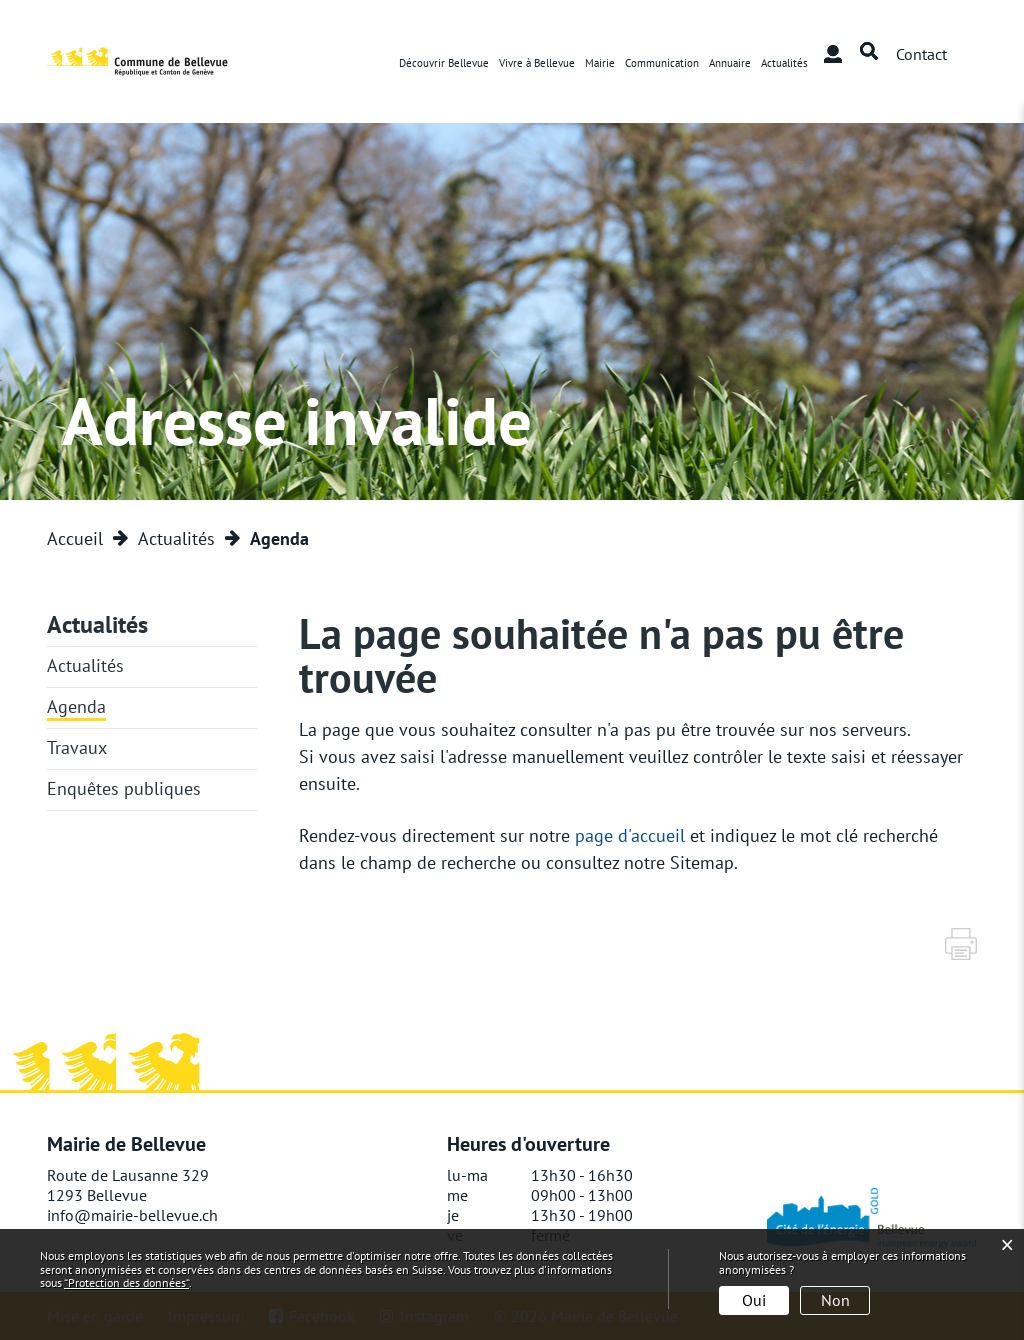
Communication (662, 63)
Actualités (784, 63)
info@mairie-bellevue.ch (132, 1215)
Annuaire (730, 63)
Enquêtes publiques (124, 788)
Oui (754, 1300)
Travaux (77, 747)
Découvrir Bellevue (444, 63)
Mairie (600, 63)
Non (835, 1300)
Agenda (76, 706)
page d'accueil (630, 835)
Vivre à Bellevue (537, 63)
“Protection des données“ (126, 1282)
